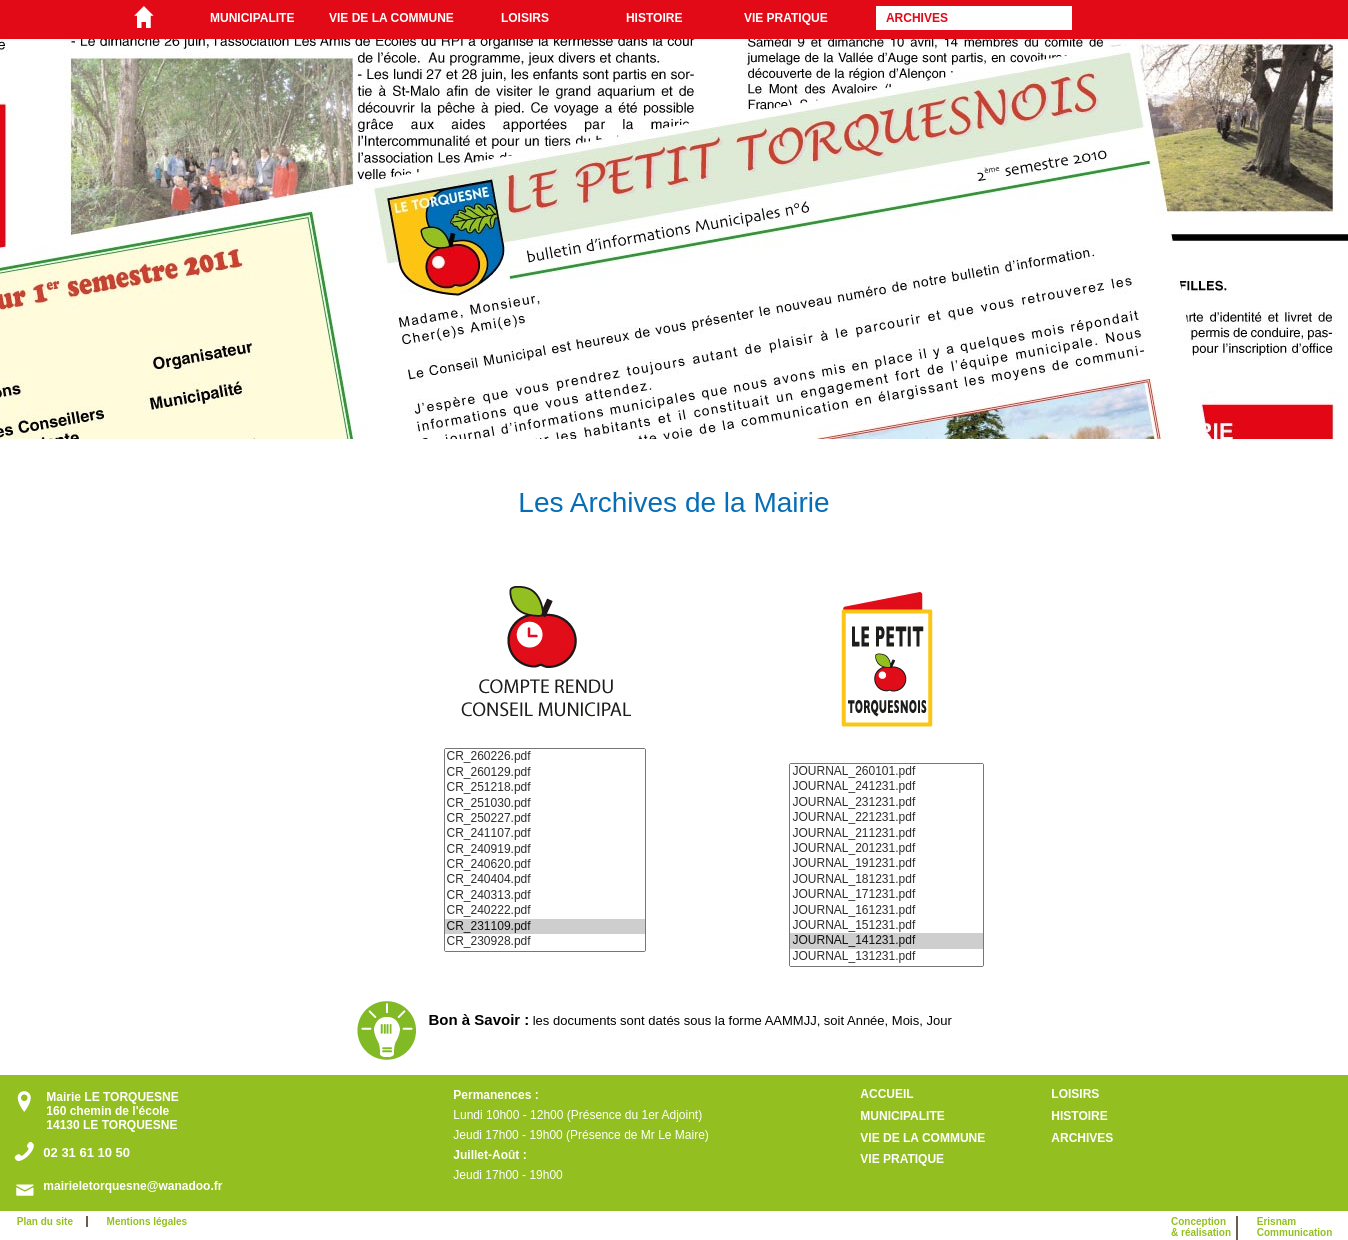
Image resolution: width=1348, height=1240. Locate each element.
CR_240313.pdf (545, 895)
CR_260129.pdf (545, 772)
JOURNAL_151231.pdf (886, 925)
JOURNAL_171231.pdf (886, 894)
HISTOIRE (654, 18)
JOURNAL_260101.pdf (886, 771)
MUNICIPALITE (252, 18)
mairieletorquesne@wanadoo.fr (132, 1186)
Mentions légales (147, 1221)
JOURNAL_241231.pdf (886, 786)
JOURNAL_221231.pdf (886, 817)
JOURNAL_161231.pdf (886, 910)
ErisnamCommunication (1295, 1227)
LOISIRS (525, 18)
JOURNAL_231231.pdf (886, 802)
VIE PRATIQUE (786, 18)
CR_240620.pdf (545, 864)
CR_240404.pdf (545, 879)
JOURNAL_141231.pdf (886, 940)
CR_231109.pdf (545, 926)
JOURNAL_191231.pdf (886, 863)
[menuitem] (259, 18)
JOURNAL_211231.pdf (886, 833)
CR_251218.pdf (545, 787)
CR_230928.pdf (545, 941)
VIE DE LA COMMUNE (391, 18)
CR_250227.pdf (545, 818)
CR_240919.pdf (545, 849)
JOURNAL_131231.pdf (886, 956)
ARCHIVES (917, 18)
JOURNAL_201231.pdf (886, 848)
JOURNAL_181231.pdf (886, 879)
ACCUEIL (886, 1094)
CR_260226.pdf (545, 756)
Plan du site (49, 1221)
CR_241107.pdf (545, 833)
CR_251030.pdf (545, 803)
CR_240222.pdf (545, 910)
